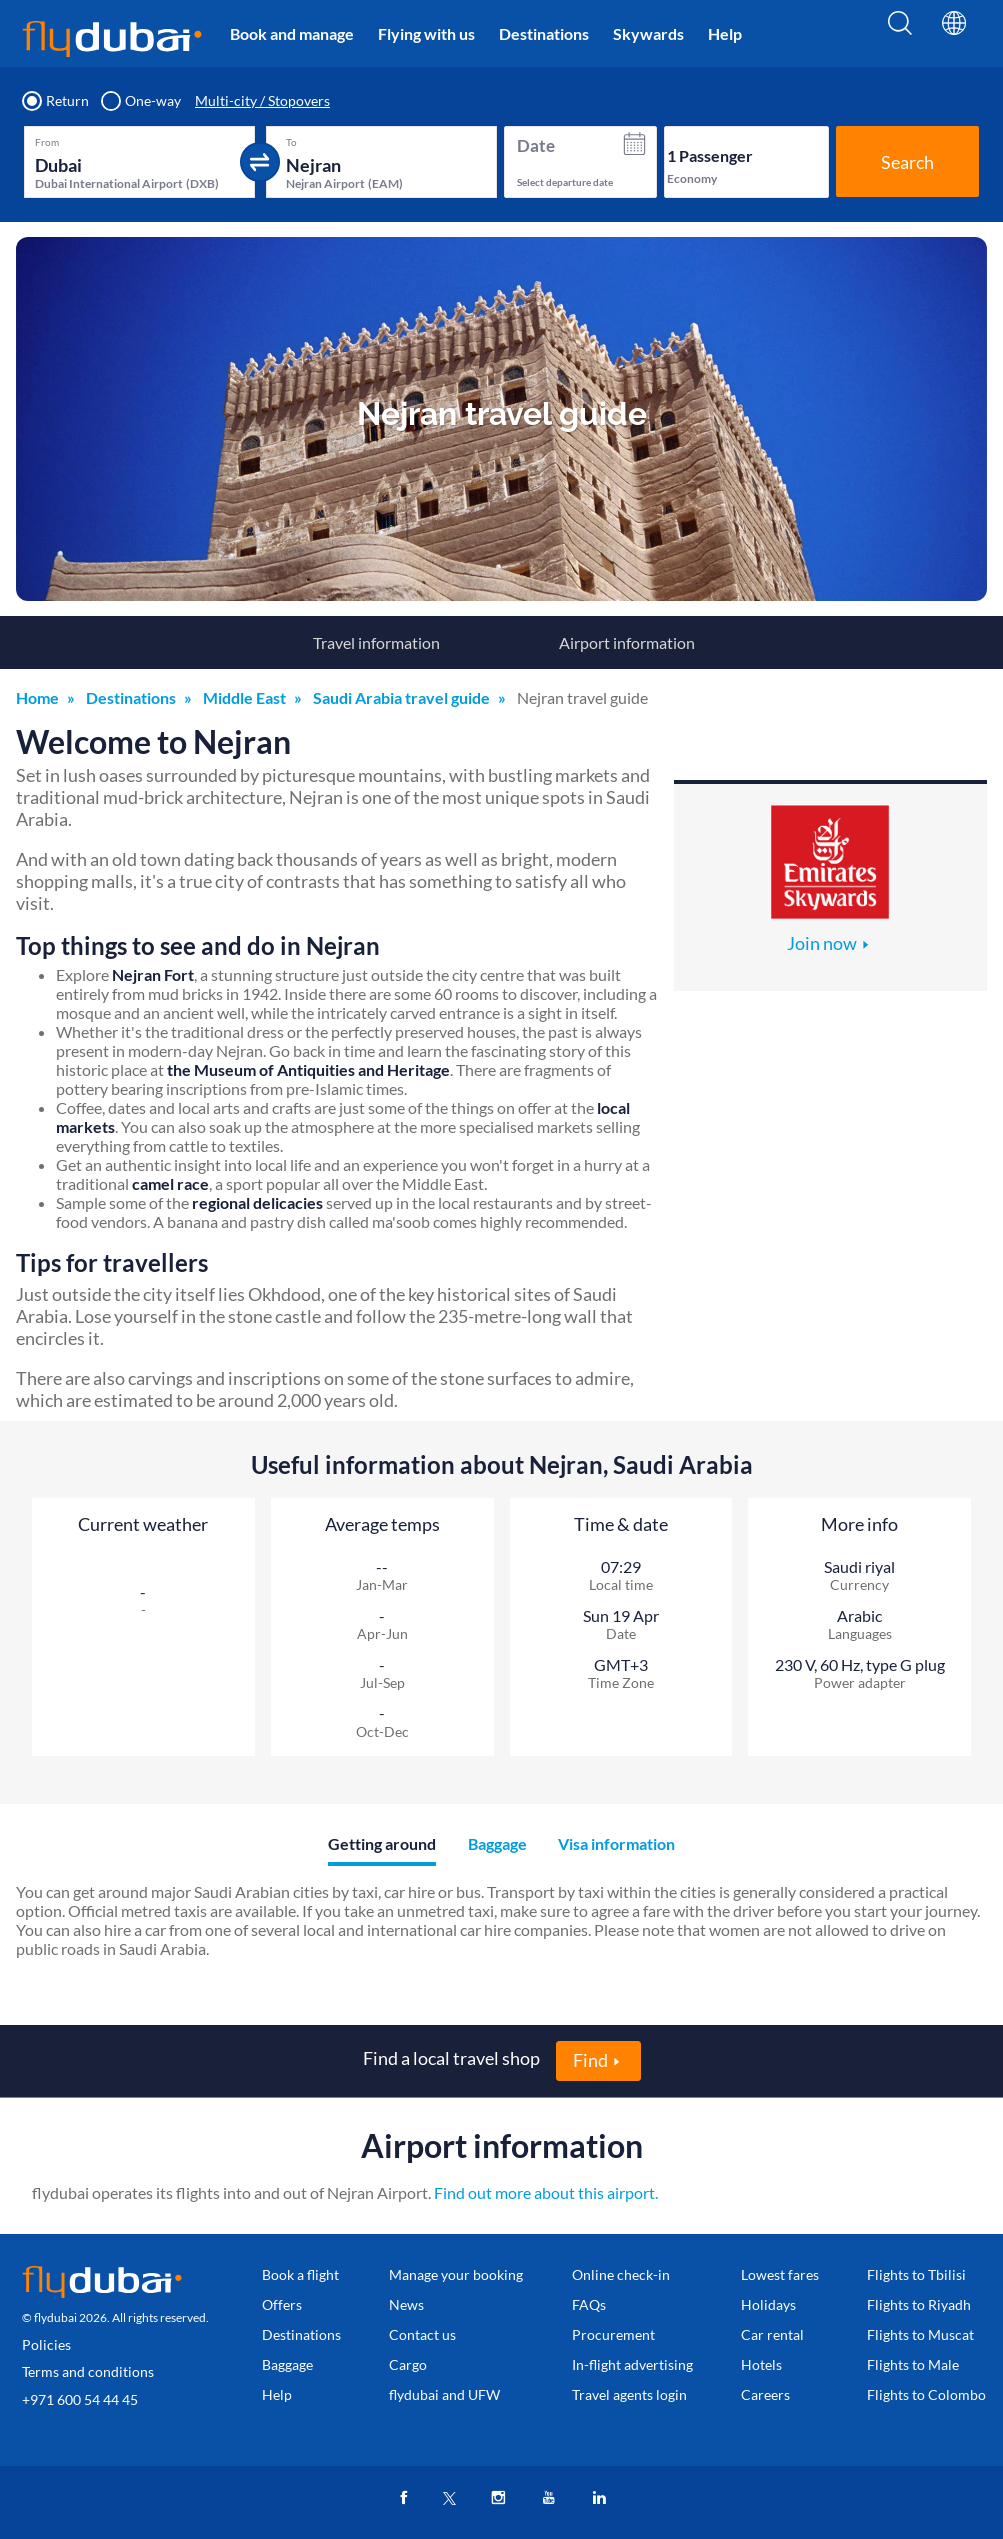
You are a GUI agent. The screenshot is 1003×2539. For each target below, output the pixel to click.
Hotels (761, 2364)
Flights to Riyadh (919, 2304)
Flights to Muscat (920, 2334)
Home (37, 697)
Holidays (768, 2304)
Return (56, 101)
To (291, 142)
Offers (282, 2304)
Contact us (422, 2334)
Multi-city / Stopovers (262, 101)
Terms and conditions (88, 2371)
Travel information (376, 642)
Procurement (613, 2334)
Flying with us (426, 33)
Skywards (648, 33)
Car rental (772, 2334)
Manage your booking (456, 2274)
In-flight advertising (632, 2364)
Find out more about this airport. (546, 2192)
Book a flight (300, 2274)
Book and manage (292, 33)
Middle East (244, 697)
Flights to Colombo (926, 2394)
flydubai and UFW (444, 2394)
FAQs (589, 2304)
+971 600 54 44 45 (80, 2399)
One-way (142, 101)
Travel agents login (629, 2394)
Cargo (408, 2364)
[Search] (900, 37)
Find (590, 2060)
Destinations (544, 33)
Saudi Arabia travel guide (401, 697)
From (47, 142)
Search (907, 162)
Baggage (287, 2364)
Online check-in (621, 2274)
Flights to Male (913, 2364)
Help (725, 33)
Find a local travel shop (451, 2058)
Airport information (627, 642)
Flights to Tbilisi (916, 2274)
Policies (46, 2344)
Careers (765, 2394)
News (406, 2304)
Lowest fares (780, 2274)
